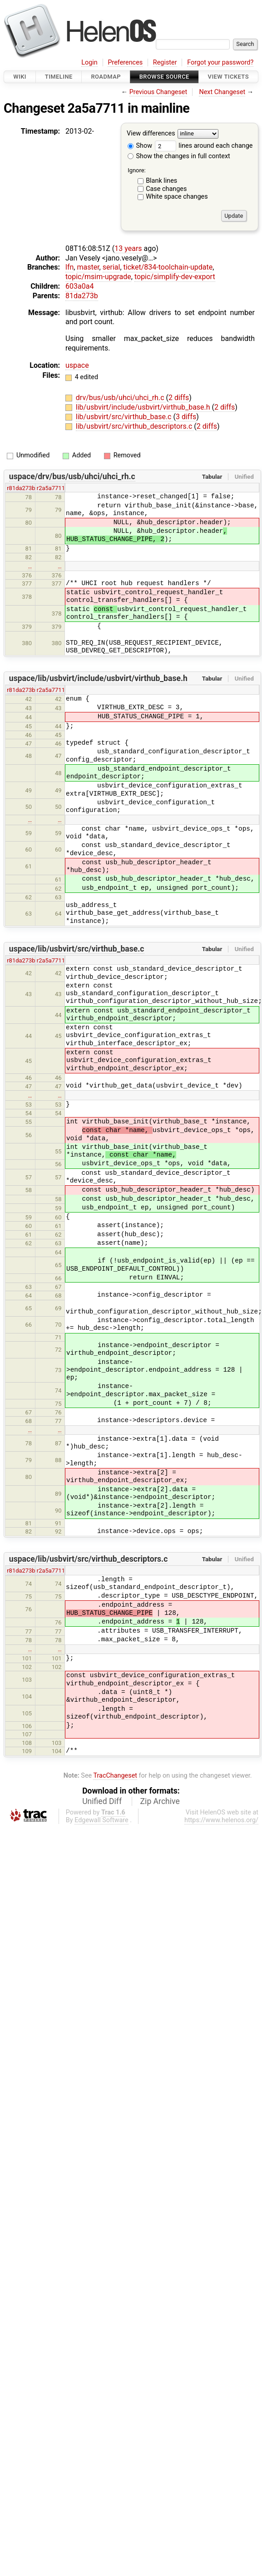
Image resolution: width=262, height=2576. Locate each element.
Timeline (59, 76)
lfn (69, 267)
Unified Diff (102, 1801)
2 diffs (178, 397)
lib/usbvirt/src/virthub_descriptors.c (135, 426)
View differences (151, 134)
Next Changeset (222, 92)
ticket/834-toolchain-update (168, 267)
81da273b (81, 295)
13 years (128, 248)
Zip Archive (160, 1801)
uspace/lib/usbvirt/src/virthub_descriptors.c (88, 1559)
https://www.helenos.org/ (221, 1820)
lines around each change (204, 146)
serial (111, 267)
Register (165, 62)
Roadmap (106, 76)
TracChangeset (115, 1775)
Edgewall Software (101, 1820)
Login (89, 62)
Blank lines (161, 181)
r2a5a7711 (51, 488)
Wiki (19, 76)
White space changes (177, 196)
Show (140, 146)
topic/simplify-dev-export (174, 276)
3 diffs (186, 416)
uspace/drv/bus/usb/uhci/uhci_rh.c (72, 476)
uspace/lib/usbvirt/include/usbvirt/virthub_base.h (98, 678)
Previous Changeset (158, 92)
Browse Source (164, 76)
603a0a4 (79, 286)
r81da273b (21, 488)
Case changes (166, 189)
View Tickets (228, 76)
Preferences (125, 62)
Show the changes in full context (179, 156)
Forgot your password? (220, 62)
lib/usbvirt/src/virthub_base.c (124, 416)
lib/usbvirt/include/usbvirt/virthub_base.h (144, 407)
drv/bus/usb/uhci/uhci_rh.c (121, 397)
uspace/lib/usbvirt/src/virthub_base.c (76, 948)
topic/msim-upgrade (98, 276)
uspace (77, 365)
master (88, 267)
